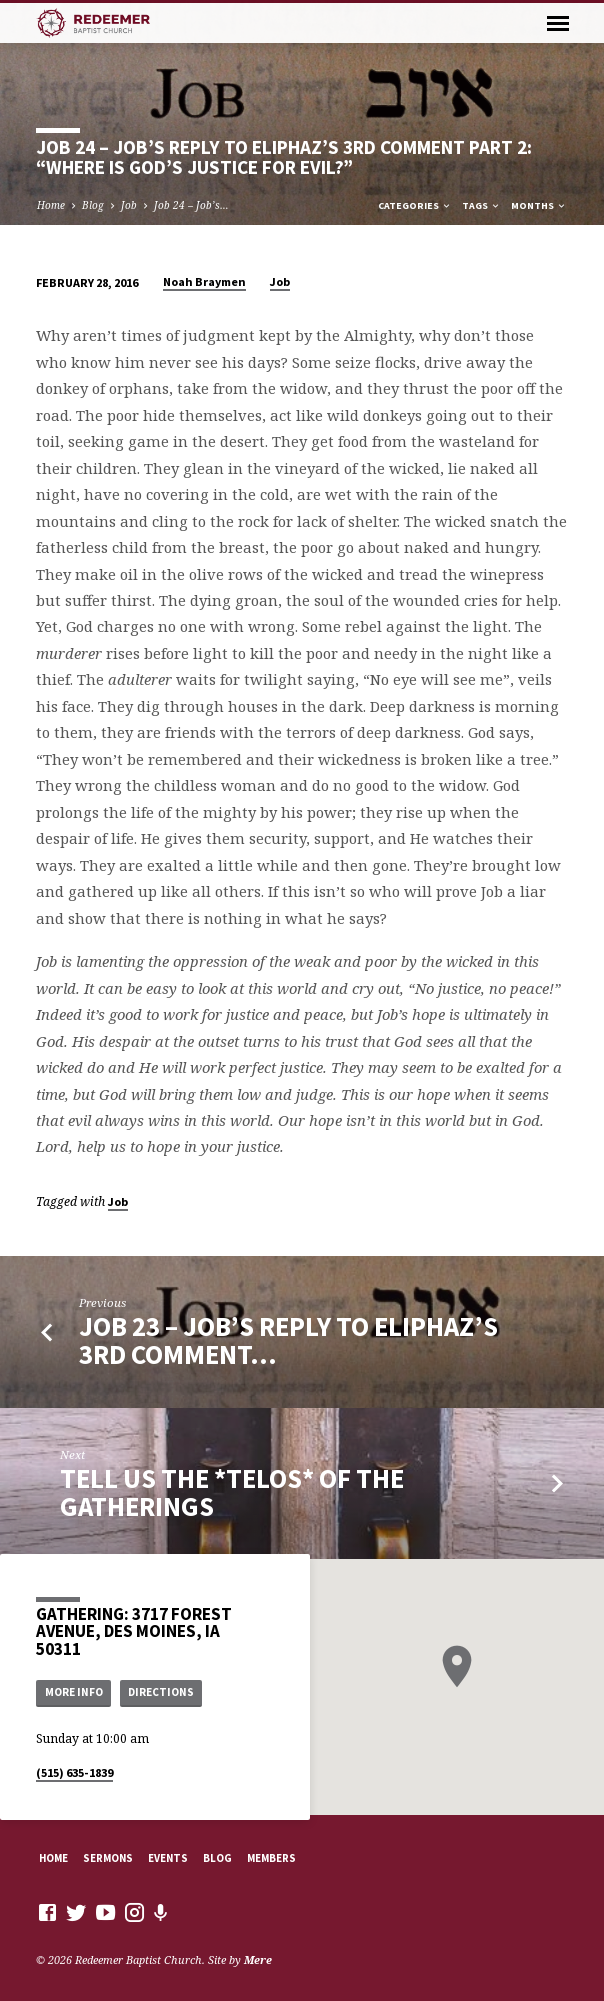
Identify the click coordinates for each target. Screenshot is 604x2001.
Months (539, 205)
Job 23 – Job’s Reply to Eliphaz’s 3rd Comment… (288, 1340)
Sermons (108, 1858)
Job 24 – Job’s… (191, 205)
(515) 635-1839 (74, 1772)
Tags (481, 205)
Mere (258, 1959)
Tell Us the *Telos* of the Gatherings (232, 1492)
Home (51, 205)
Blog (93, 205)
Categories (415, 205)
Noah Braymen (204, 281)
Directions (161, 1692)
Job (129, 205)
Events (168, 1858)
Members (271, 1858)
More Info (74, 1692)
